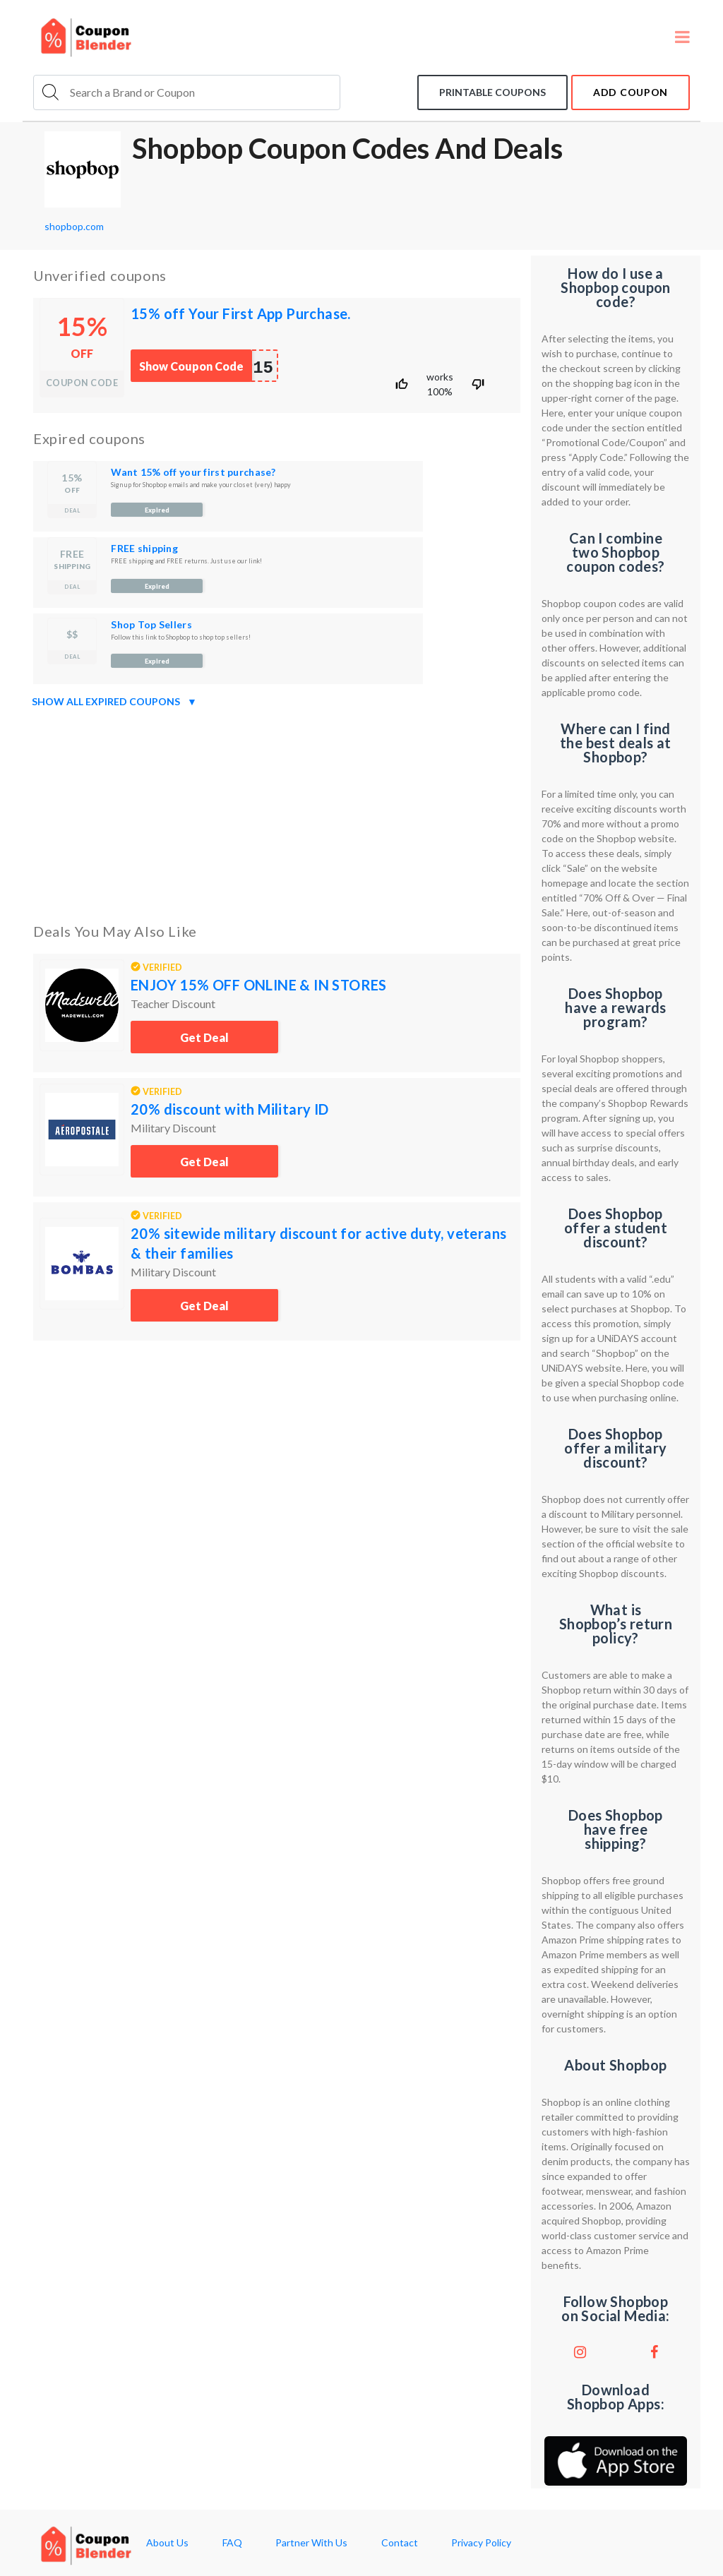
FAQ (232, 2543)
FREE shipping (144, 548)
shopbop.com (74, 226)
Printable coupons (492, 92)
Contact (399, 2543)
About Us (167, 2543)
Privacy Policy (481, 2543)
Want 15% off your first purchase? (193, 472)
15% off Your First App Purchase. (241, 313)
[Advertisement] (276, 812)
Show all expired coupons (114, 702)
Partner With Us (311, 2543)
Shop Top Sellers (151, 624)
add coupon (630, 92)
